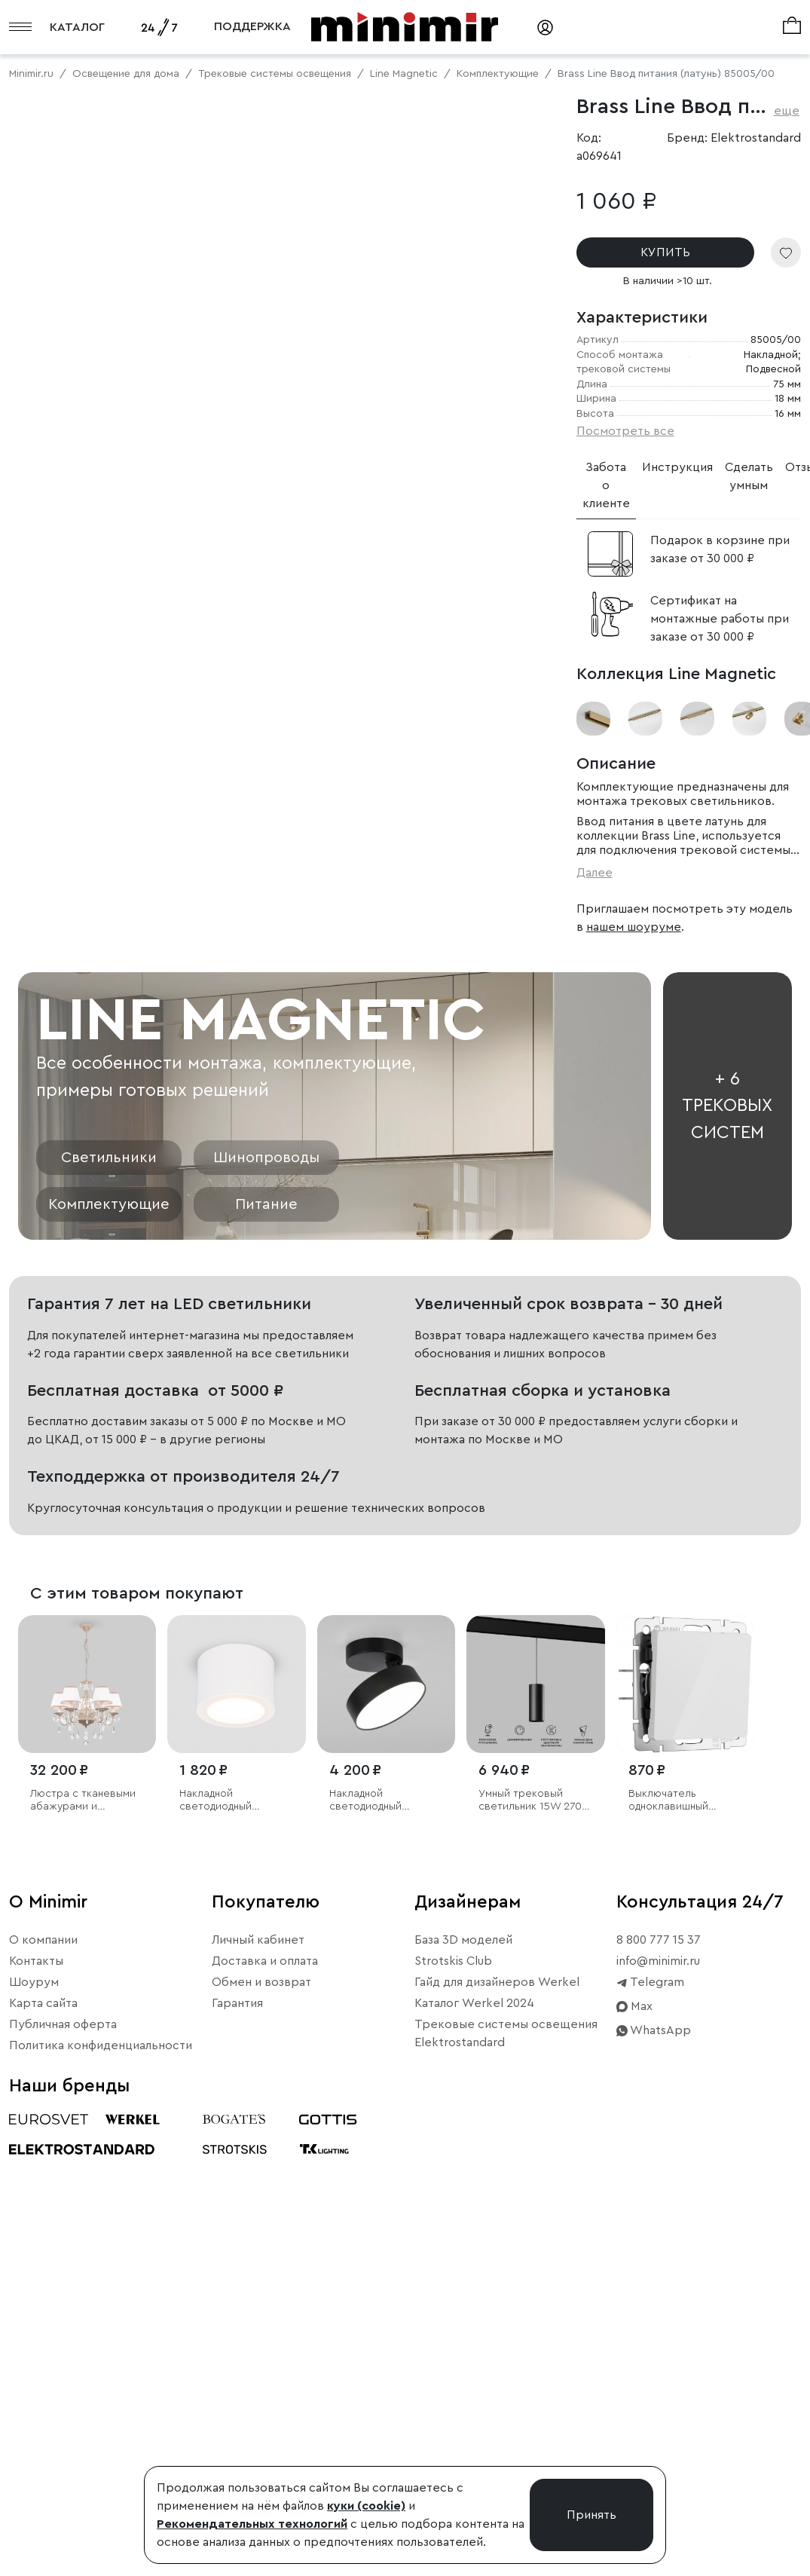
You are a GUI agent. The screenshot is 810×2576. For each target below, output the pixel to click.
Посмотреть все (625, 431)
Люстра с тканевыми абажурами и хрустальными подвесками (83, 2279)
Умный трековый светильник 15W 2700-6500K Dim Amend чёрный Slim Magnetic (535, 2279)
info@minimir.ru (658, 2439)
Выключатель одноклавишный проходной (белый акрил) (675, 2279)
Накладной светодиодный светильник (215, 2279)
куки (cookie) (366, 2506)
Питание (266, 1682)
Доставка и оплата (265, 2439)
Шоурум (34, 2460)
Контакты (36, 2439)
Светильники (109, 1636)
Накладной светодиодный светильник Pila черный (367, 2279)
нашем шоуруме (633, 927)
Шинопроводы (266, 1636)
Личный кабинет (258, 2418)
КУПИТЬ (665, 252)
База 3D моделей (463, 2418)
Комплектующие (109, 1682)
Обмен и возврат (261, 2460)
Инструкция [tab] (677, 467)
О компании (43, 2418)
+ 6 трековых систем (727, 1584)
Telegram (650, 2460)
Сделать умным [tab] (749, 476)
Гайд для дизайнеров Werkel (496, 2460)
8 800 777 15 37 (658, 2418)
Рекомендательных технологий (252, 2524)
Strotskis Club (453, 2439)
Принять (591, 2515)
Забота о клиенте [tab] (606, 485)
